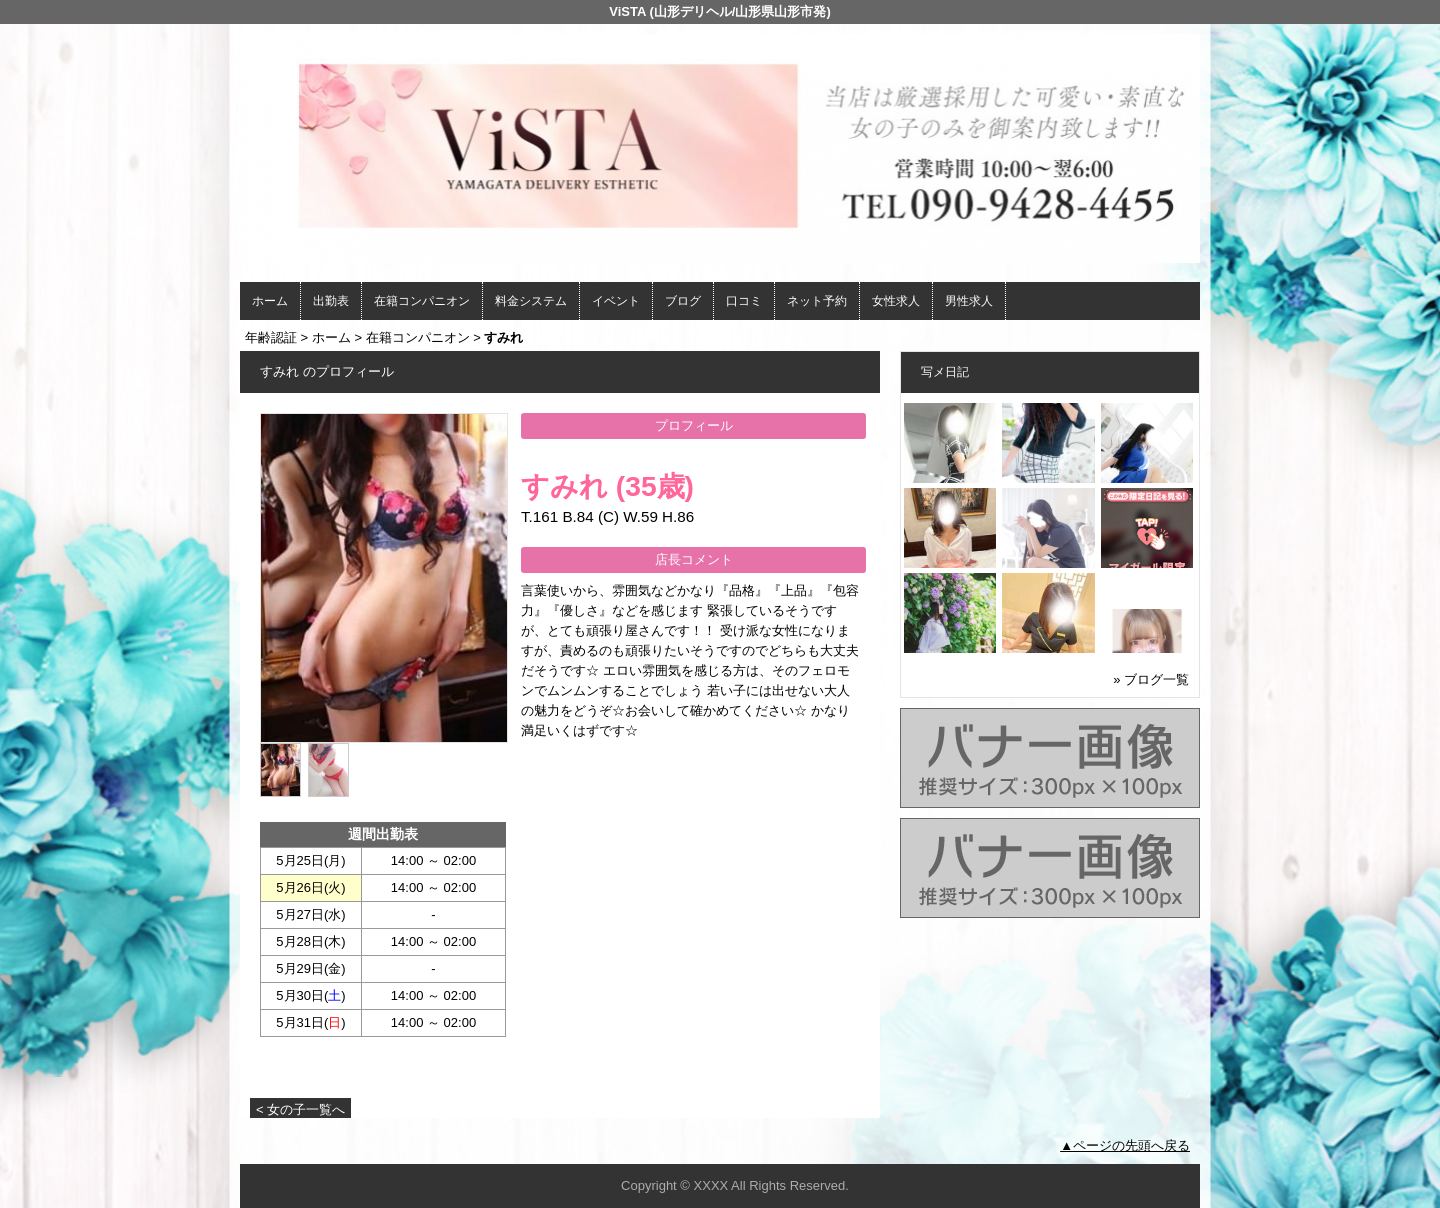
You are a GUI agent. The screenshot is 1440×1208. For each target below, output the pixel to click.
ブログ (683, 301)
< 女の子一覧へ (300, 1109)
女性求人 (896, 301)
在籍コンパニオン (422, 301)
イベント (616, 301)
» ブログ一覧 (1151, 679)
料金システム (531, 301)
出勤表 (331, 301)
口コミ (744, 301)
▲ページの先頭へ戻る (1125, 1145)
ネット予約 (817, 301)
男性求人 (969, 301)
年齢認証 (271, 337)
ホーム (270, 301)
